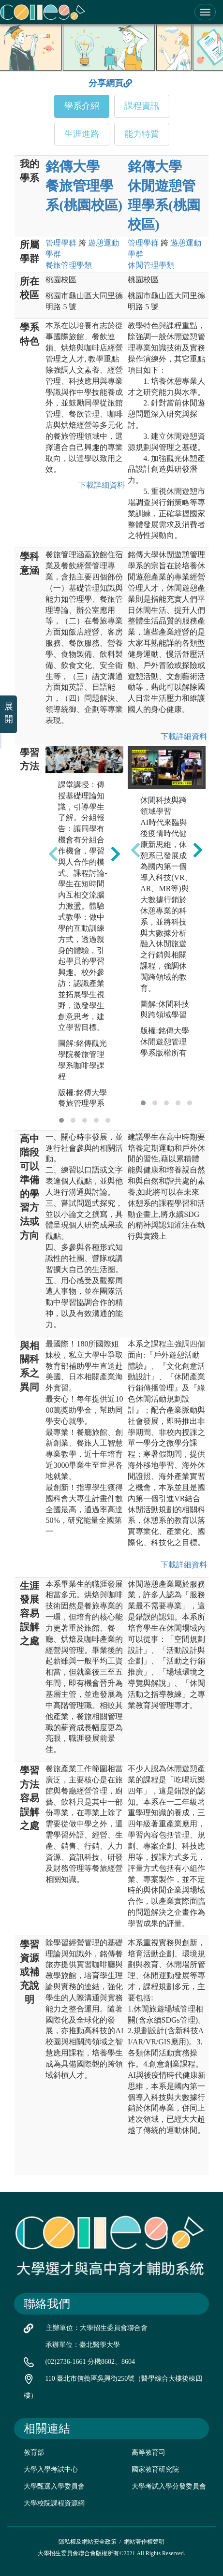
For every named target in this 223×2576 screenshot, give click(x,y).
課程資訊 (141, 106)
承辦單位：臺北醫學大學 (82, 2344)
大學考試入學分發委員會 (169, 2486)
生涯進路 (81, 134)
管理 (60, 243)
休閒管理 (151, 265)
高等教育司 (148, 2452)
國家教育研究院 (155, 2469)
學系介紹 (81, 106)
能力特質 (141, 134)
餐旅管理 (68, 265)
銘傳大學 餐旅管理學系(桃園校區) (83, 186)
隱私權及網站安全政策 (88, 2541)
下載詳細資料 (99, 485)
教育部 (34, 2452)
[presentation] (53, 853)
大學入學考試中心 (51, 2469)
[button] (61, 1120)
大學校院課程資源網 (54, 2503)
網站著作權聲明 (144, 2541)
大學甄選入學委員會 (54, 2486)
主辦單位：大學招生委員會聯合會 (97, 2327)
